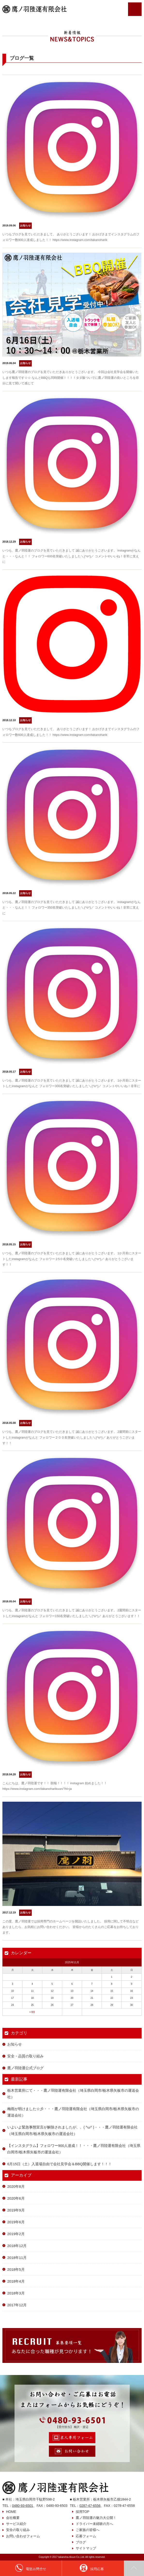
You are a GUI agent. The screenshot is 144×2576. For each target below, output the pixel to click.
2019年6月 (16, 2222)
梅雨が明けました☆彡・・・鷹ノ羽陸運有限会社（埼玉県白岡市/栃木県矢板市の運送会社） (73, 2112)
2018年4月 (16, 2281)
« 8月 (32, 2012)
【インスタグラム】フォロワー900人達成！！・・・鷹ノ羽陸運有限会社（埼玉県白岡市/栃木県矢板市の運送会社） (73, 2148)
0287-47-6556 (89, 2506)
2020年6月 (16, 2198)
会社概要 (13, 2518)
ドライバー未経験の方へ (94, 2524)
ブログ (81, 2542)
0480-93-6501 (22, 2506)
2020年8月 (16, 2186)
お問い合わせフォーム (23, 2536)
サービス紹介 (16, 2524)
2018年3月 (16, 2293)
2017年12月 (17, 2305)
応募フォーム (86, 2536)
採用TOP (83, 2512)
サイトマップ (86, 2548)
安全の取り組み (18, 2530)
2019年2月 (16, 2234)
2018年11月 (17, 2257)
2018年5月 (16, 2269)
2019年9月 (16, 2210)
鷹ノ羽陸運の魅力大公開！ (96, 2518)
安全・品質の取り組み (25, 2056)
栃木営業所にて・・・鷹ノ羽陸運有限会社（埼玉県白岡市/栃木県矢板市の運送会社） (73, 2093)
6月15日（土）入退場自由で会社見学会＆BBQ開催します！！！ (59, 2164)
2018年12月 (17, 2246)
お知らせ (14, 2044)
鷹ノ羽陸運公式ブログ (25, 2068)
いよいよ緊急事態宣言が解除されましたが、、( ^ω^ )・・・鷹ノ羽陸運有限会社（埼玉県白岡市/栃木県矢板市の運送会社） (72, 2130)
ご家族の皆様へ (87, 2530)
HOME (11, 2512)
